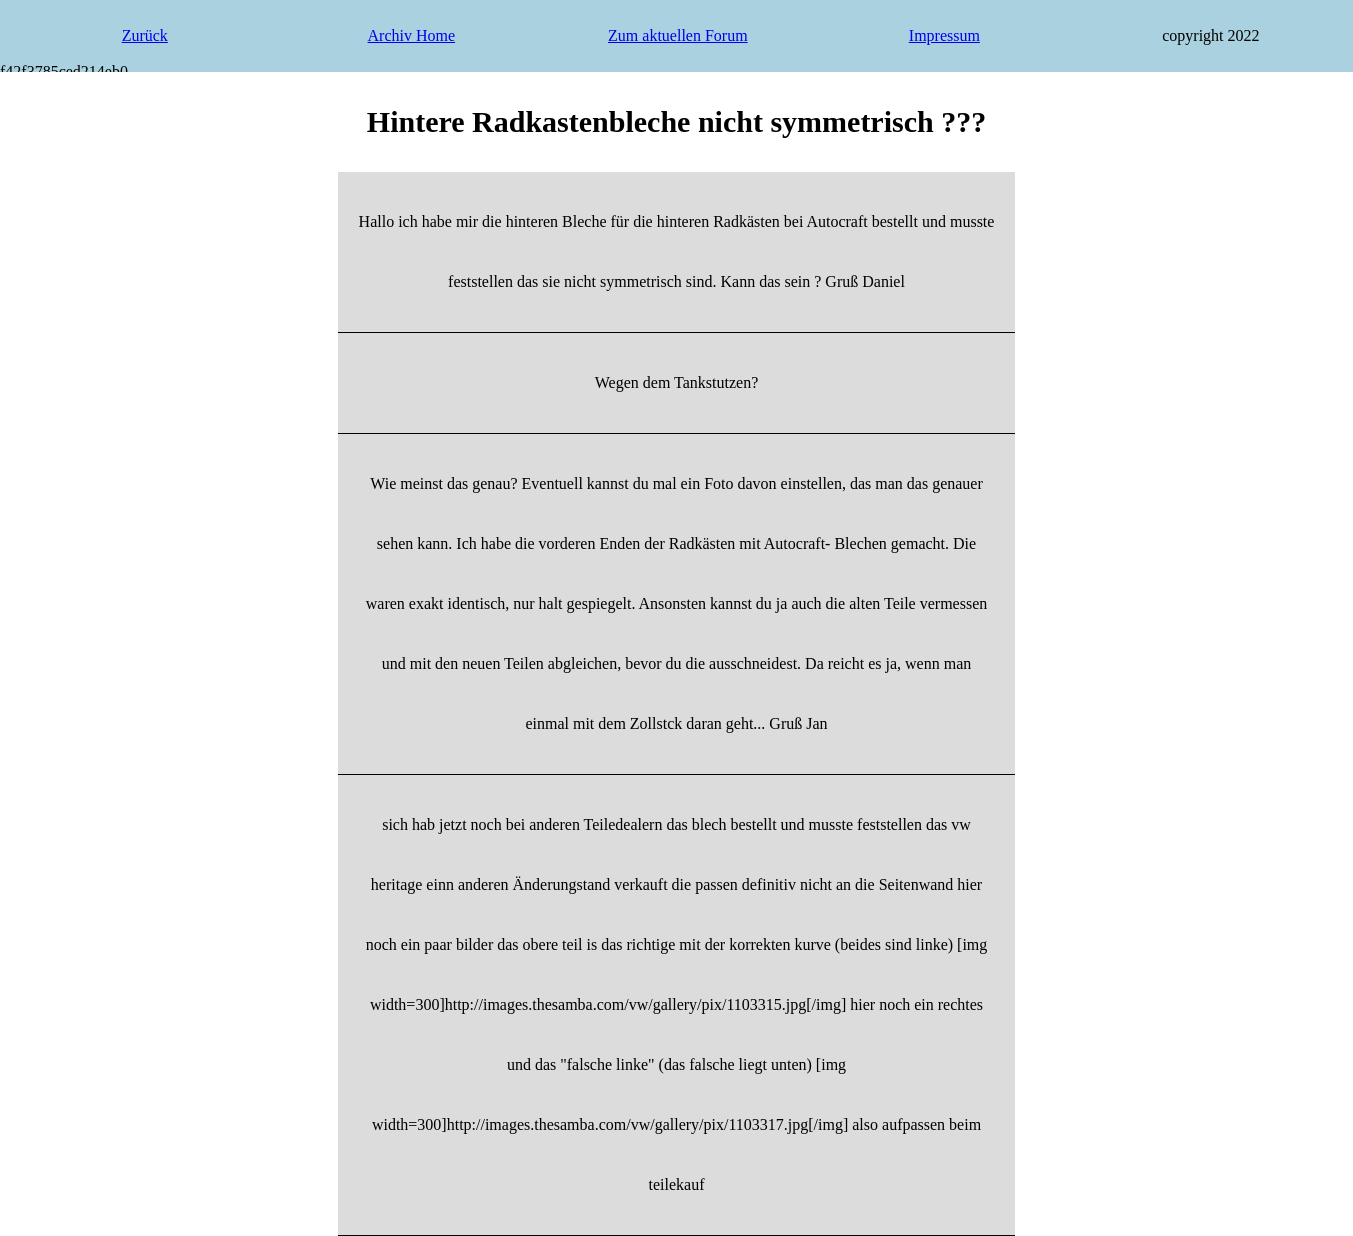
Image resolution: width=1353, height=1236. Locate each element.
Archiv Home (412, 35)
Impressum (944, 35)
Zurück (145, 35)
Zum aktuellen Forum (678, 35)
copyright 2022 (1210, 35)
